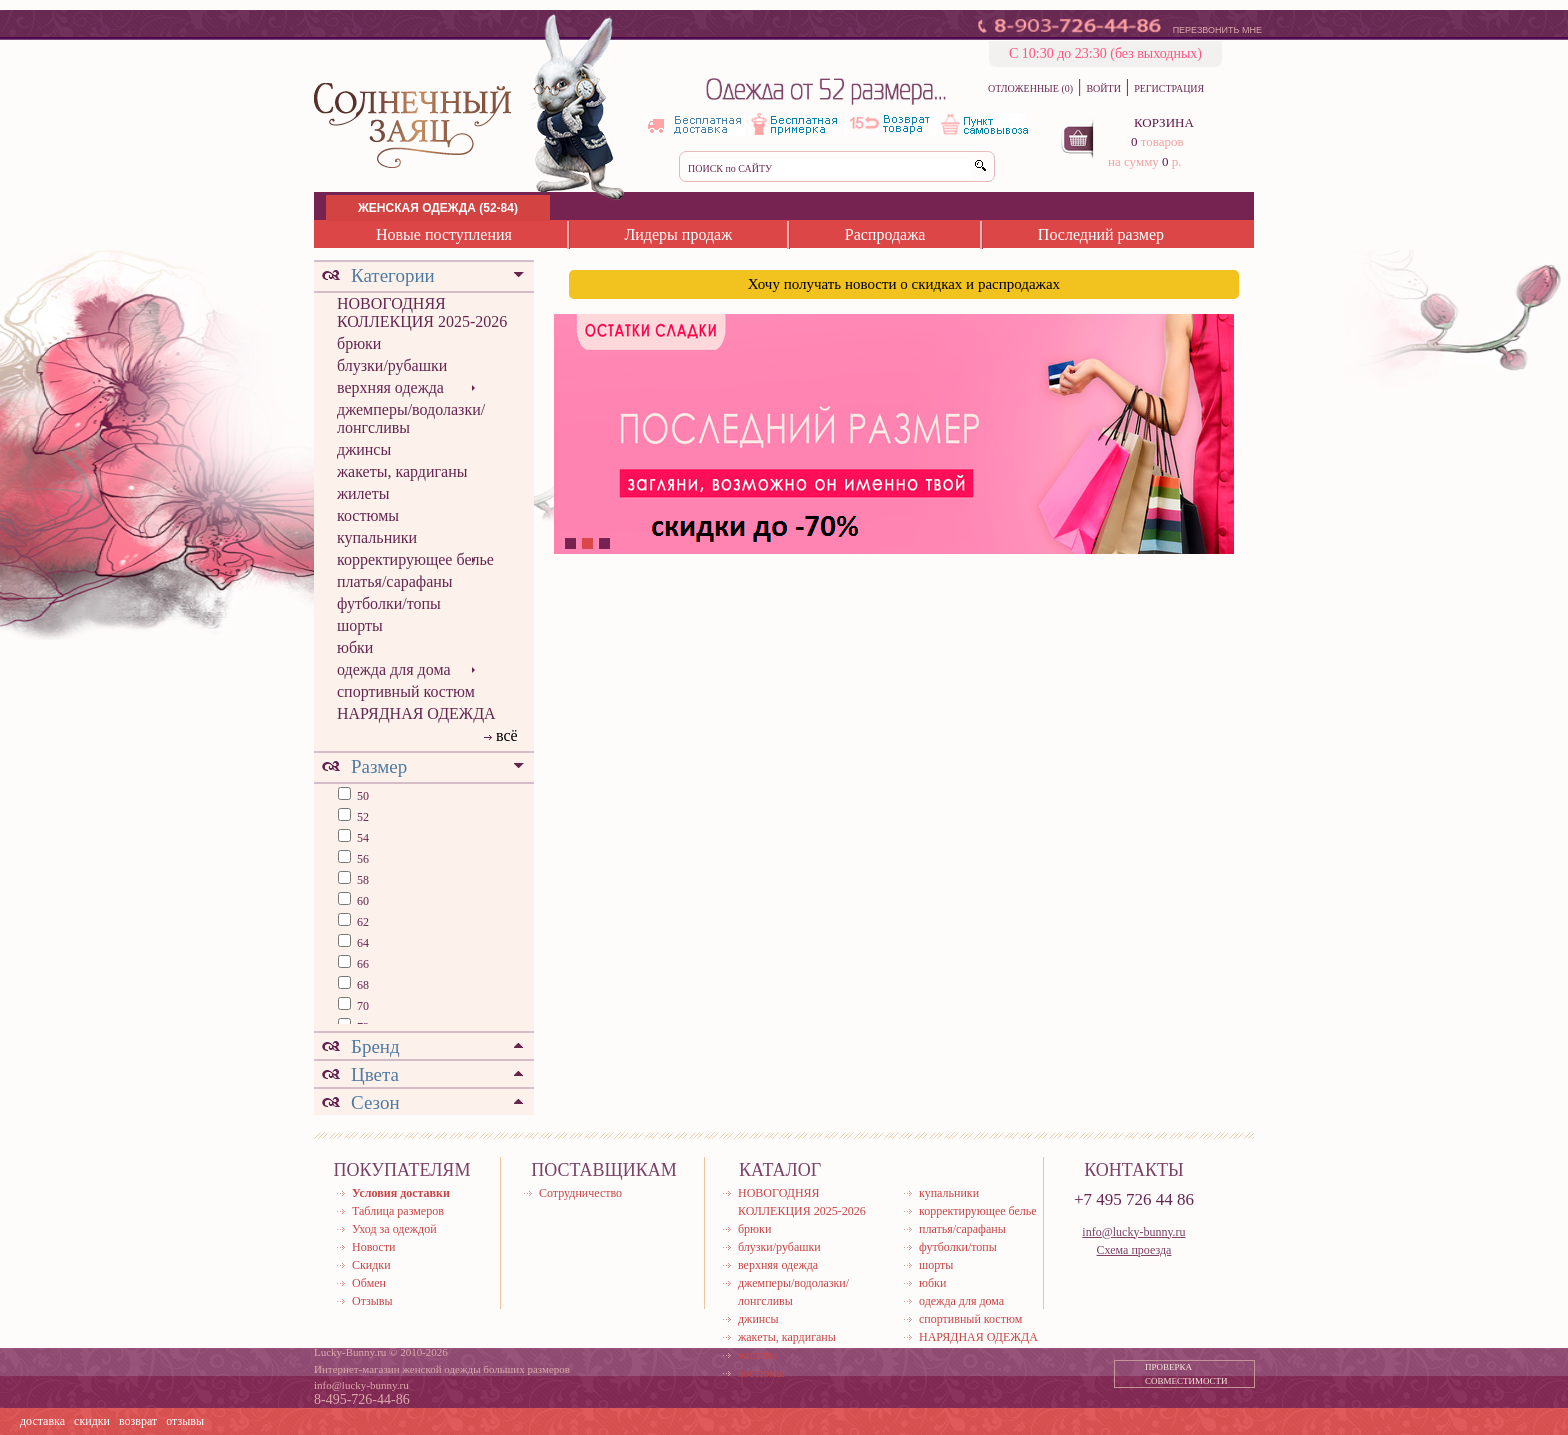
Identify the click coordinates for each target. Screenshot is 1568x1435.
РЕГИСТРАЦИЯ (1169, 88)
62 (361, 922)
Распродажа (885, 234)
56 (361, 859)
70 (361, 1006)
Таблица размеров (398, 1211)
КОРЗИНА (1164, 122)
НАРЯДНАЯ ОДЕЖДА (416, 713)
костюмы (368, 515)
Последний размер (1101, 234)
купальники (377, 537)
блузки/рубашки (392, 365)
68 (361, 985)
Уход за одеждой (394, 1229)
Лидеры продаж (678, 234)
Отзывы (372, 1301)
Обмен (369, 1283)
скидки (92, 1421)
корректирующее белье (415, 559)
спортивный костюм (406, 691)
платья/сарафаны (395, 581)
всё (507, 735)
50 (361, 796)
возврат (138, 1421)
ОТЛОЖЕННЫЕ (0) (1030, 88)
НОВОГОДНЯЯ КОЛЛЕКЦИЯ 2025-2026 (422, 312)
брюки (359, 343)
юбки (355, 647)
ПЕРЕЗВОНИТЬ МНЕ (1217, 30)
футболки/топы (389, 603)
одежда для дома (394, 669)
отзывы (185, 1421)
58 (361, 880)
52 (361, 817)
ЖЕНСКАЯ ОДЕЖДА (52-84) (438, 208)
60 (361, 901)
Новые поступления (444, 234)
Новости (374, 1247)
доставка (42, 1421)
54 (361, 838)
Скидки (371, 1265)
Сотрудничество (580, 1193)
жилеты (363, 493)
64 (361, 943)
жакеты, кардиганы (402, 471)
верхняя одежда (390, 387)
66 (361, 964)
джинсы (364, 449)
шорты (360, 625)
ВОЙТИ (1103, 88)
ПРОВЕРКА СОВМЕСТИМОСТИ (1186, 1374)
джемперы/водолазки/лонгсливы (411, 418)
